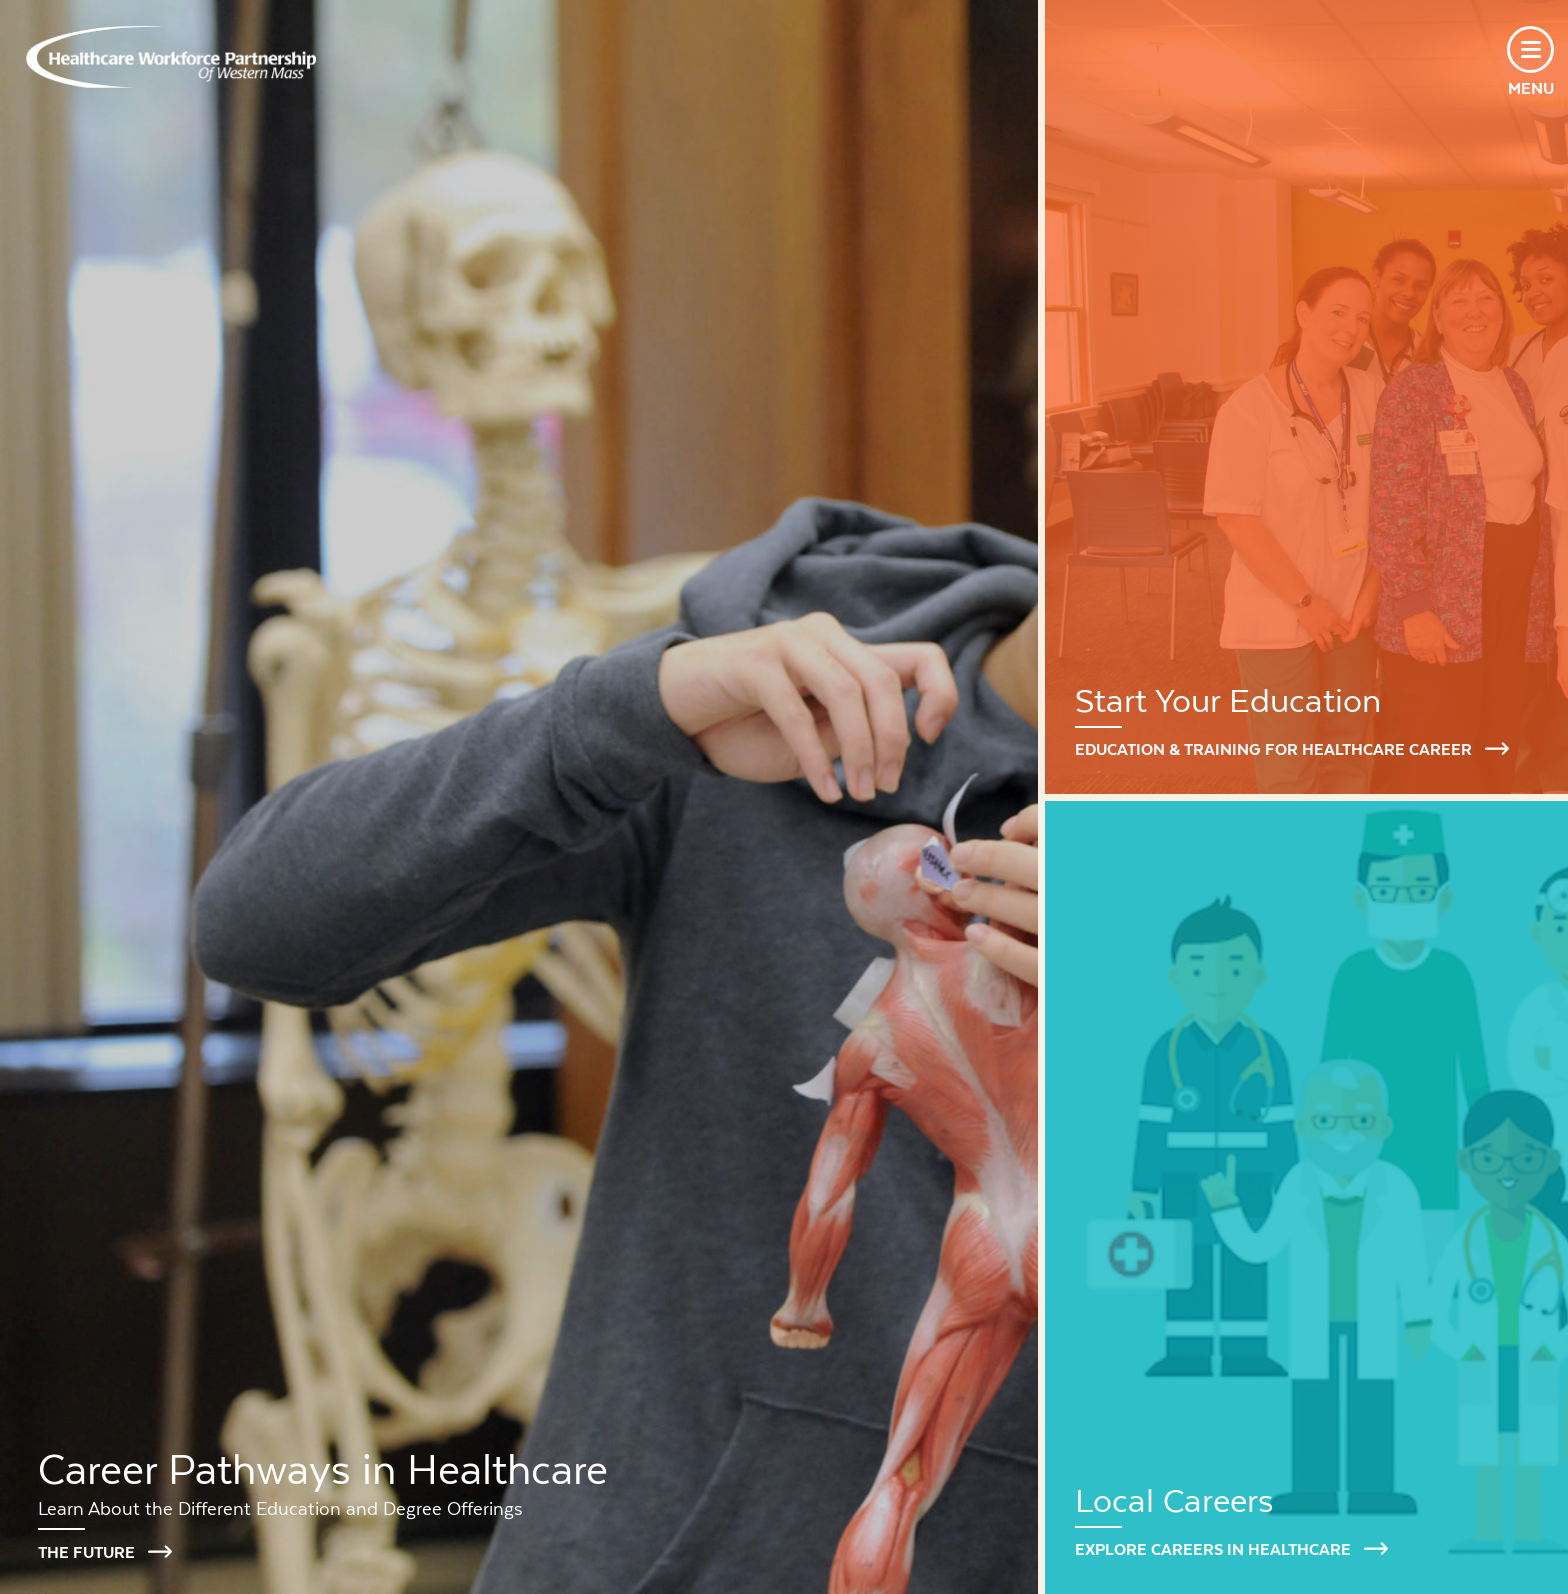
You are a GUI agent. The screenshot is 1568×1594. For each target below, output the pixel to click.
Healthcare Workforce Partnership (171, 57)
